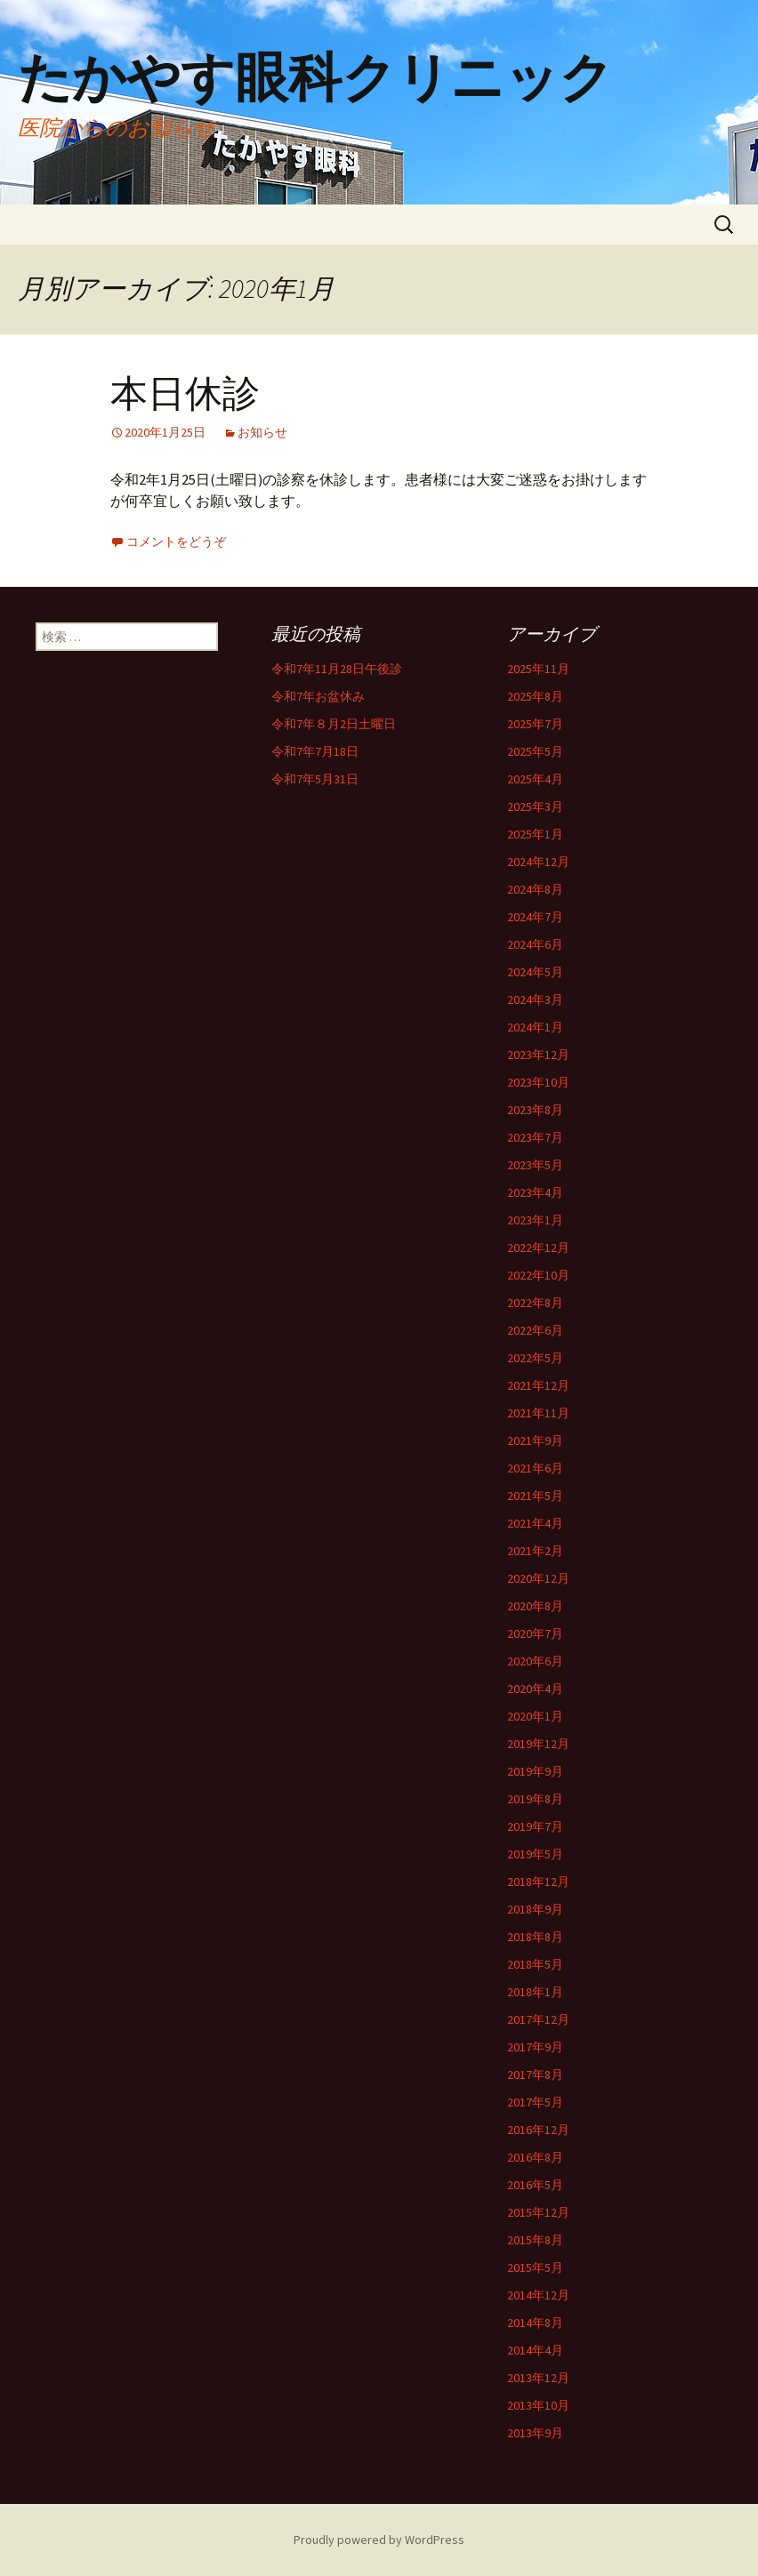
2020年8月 (535, 1606)
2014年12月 (538, 2295)
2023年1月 (535, 1220)
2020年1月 (535, 1716)
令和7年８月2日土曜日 (333, 724)
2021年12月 (538, 1385)
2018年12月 (538, 1882)
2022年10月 (538, 1275)
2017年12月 (538, 2019)
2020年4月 (535, 1689)
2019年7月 (535, 1826)
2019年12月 (538, 1744)
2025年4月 (535, 779)
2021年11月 (538, 1413)
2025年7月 (535, 724)
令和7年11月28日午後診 (336, 669)
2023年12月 (538, 1055)
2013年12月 (538, 2378)
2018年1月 (535, 1992)
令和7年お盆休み (318, 696)
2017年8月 (535, 2074)
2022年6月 (535, 1330)
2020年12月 (538, 1578)
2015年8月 (535, 2240)
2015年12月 (538, 2212)
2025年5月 (535, 751)
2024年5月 (535, 972)
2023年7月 (535, 1137)
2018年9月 (535, 1909)
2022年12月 (538, 1248)
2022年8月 (535, 1303)
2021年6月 (535, 1468)
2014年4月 (535, 2350)
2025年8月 (535, 696)
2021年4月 (535, 1523)
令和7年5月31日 (315, 779)
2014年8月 (535, 2323)
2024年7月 (535, 917)
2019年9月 (535, 1771)
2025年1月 (535, 834)
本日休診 (185, 393)
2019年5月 (535, 1854)
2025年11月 (538, 669)
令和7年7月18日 (315, 751)
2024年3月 (535, 999)
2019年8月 (535, 1799)
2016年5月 (535, 2185)
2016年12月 (538, 2130)
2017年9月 (535, 2047)
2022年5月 (535, 1358)
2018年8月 (535, 1937)
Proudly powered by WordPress (379, 2540)
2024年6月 (535, 944)
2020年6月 (535, 1661)
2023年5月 (535, 1165)
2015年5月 (535, 2267)
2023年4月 (535, 1192)
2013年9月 (535, 2433)
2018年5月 (535, 1964)
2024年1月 (535, 1027)
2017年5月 (535, 2102)
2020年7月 (535, 1633)
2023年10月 (538, 1082)
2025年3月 (535, 806)
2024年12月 (538, 862)
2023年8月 (535, 1110)
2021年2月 (535, 1551)
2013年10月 (538, 2405)
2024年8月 (535, 889)
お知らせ (262, 432)
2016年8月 (535, 2157)
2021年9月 (535, 1440)
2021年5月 (535, 1496)
